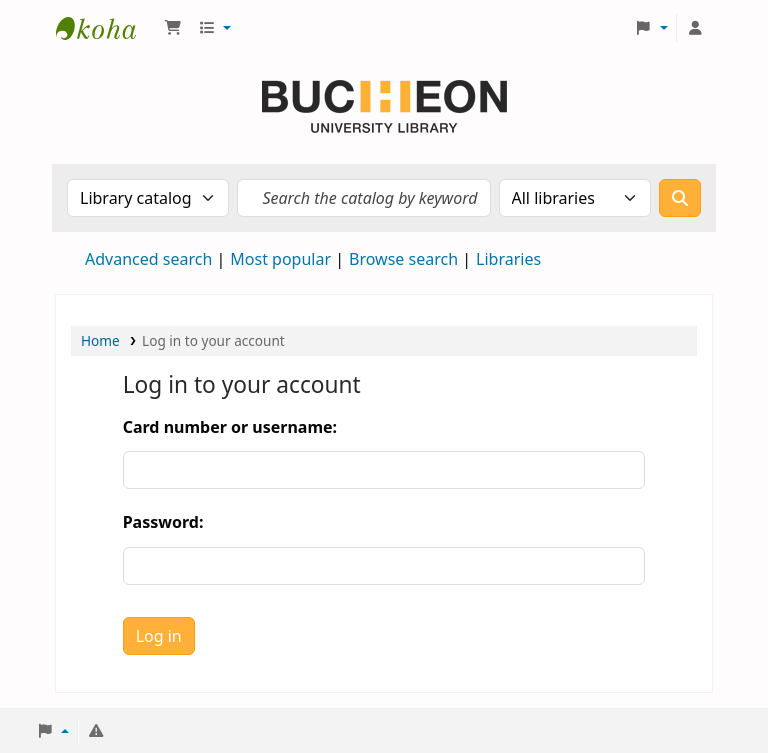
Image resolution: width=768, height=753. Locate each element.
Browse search (403, 259)
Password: (163, 522)
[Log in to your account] (695, 28)
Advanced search (148, 259)
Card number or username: (230, 427)
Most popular (280, 259)
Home (100, 340)
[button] (173, 28)
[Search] (680, 198)
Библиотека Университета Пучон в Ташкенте (106, 28)
